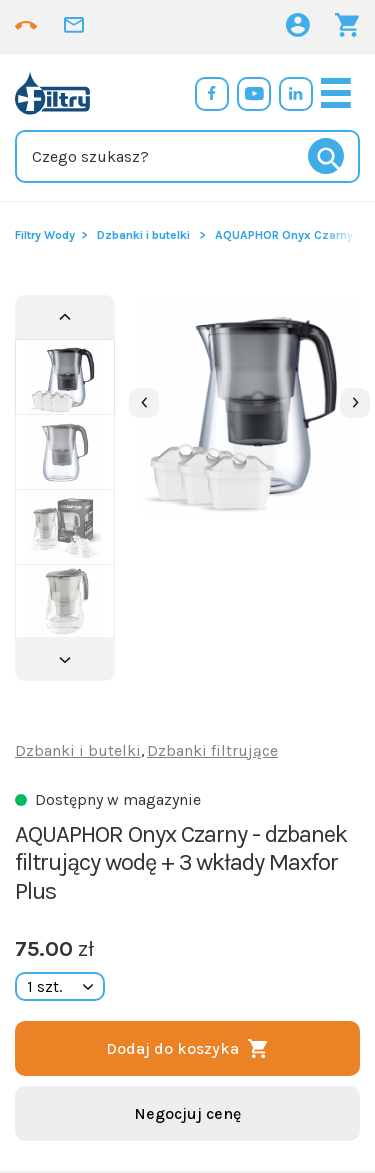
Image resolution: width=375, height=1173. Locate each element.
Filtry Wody (45, 235)
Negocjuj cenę (187, 1113)
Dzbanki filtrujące (212, 750)
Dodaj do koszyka (172, 1048)
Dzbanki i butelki (143, 235)
